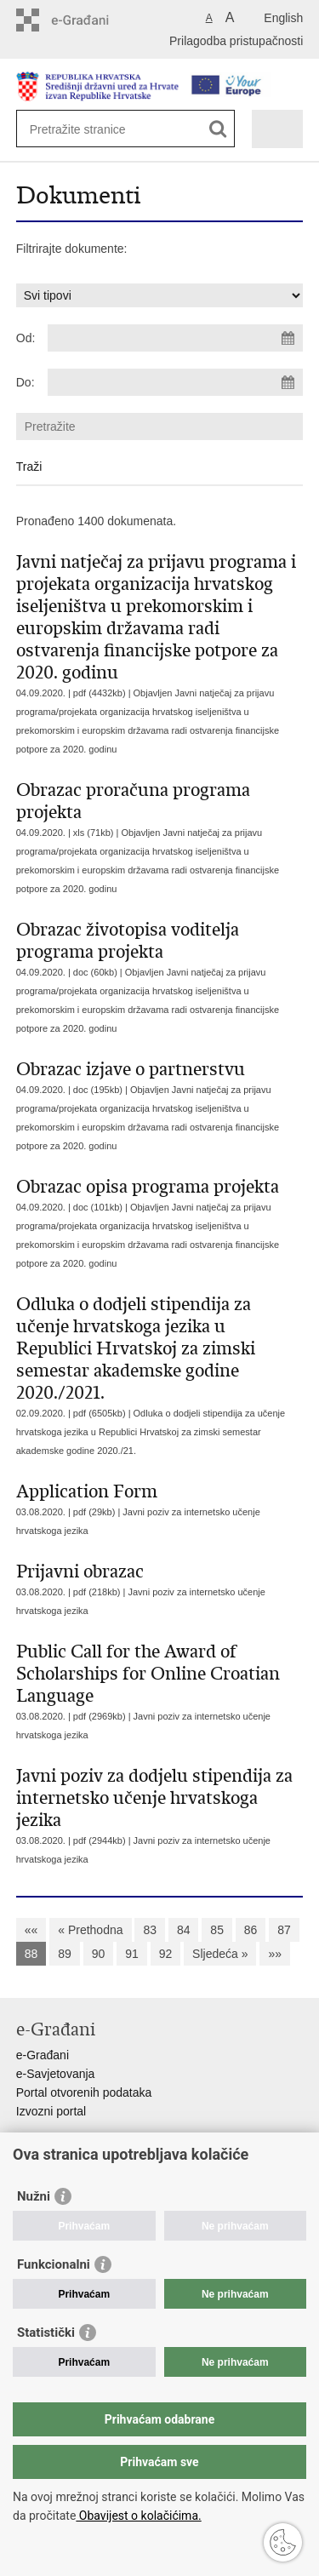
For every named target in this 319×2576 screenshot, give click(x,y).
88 (31, 1954)
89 (64, 1954)
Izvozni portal (51, 2111)
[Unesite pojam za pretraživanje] (91, 129)
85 (217, 1930)
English (283, 18)
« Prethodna (90, 1930)
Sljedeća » (220, 1954)
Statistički (46, 2332)
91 (132, 1954)
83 (150, 1930)
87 (284, 1930)
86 (251, 1930)
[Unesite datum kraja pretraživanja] (175, 382)
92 (166, 1954)
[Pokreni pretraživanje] (218, 129)
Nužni (33, 2196)
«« (31, 1930)
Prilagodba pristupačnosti (236, 41)
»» (275, 1954)
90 (98, 1954)
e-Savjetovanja (55, 2074)
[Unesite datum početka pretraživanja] (175, 338)
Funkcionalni (53, 2264)
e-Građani (42, 2055)
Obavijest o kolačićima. (138, 2515)
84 (184, 1930)
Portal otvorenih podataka (84, 2092)
